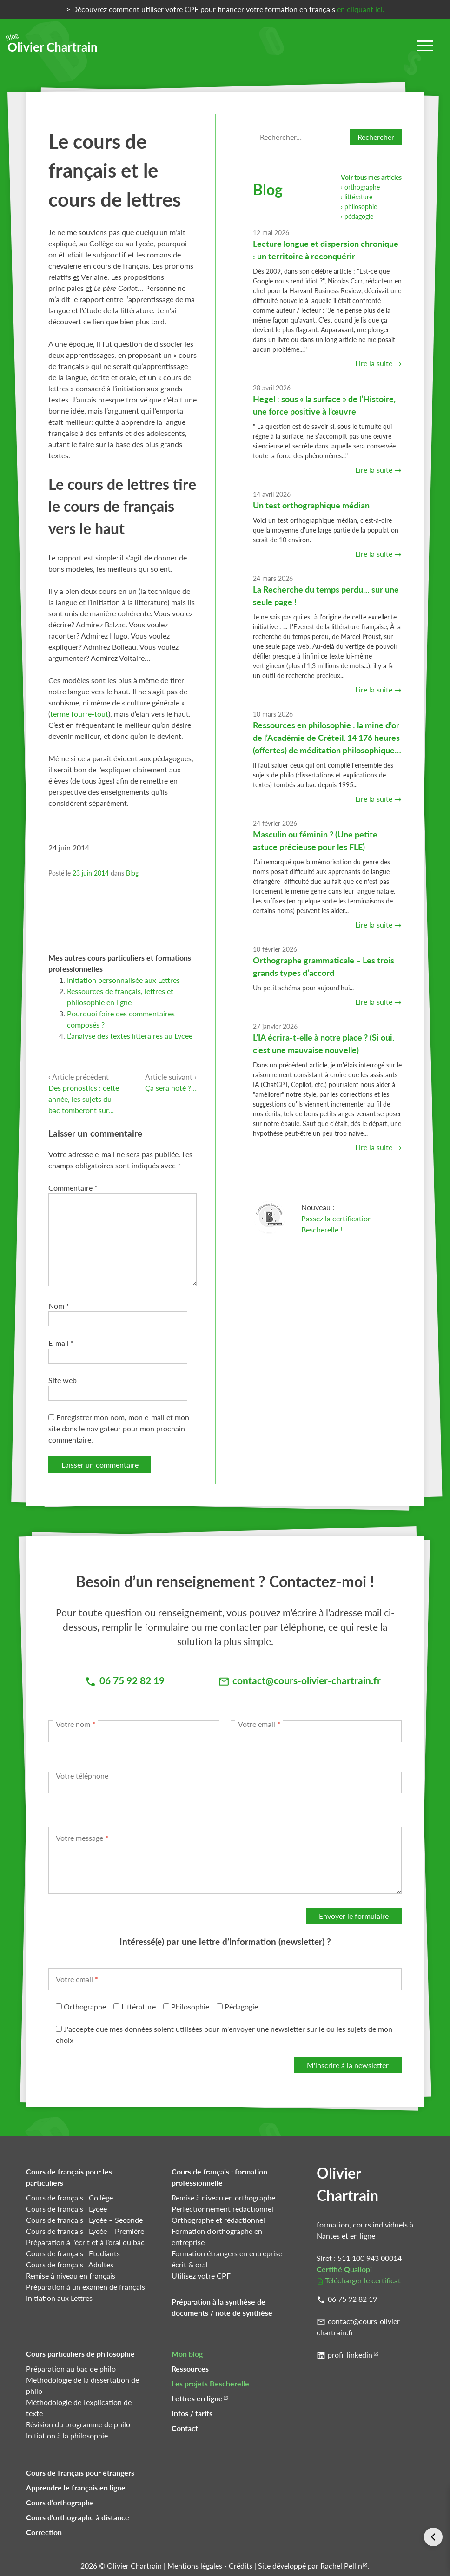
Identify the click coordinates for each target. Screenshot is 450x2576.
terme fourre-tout (79, 713)
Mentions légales (194, 2565)
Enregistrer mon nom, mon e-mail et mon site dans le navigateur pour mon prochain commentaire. (118, 1428)
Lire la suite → (378, 363)
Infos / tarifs (192, 2413)
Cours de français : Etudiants (73, 2253)
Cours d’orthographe (60, 2502)
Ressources (190, 2368)
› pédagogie (357, 216)
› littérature (356, 197)
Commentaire (73, 1187)
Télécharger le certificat (363, 2280)
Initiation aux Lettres (59, 2297)
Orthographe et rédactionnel (218, 2219)
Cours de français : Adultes (69, 2264)
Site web (62, 1380)
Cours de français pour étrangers (80, 2472)
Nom (58, 1305)
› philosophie (359, 207)
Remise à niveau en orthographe (223, 2197)
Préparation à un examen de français (85, 2286)
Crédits (240, 2565)
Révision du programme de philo (78, 2424)
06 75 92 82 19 (352, 2298)
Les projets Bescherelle (210, 2383)
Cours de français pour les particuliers (69, 2177)
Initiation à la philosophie (67, 2435)
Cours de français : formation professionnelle (219, 2177)
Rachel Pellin (341, 2565)
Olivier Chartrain (52, 44)
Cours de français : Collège (69, 2197)
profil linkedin (350, 2354)
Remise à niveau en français (70, 2275)
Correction (44, 2532)
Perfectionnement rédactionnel (222, 2208)
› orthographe (360, 187)
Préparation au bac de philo (71, 2368)
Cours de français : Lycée (66, 2208)
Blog (132, 873)
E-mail (61, 1342)
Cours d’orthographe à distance (77, 2517)
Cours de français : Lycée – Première (85, 2231)
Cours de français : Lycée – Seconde (84, 2219)
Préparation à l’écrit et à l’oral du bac (85, 2242)
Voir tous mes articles (371, 177)
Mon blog (187, 2353)
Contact (185, 2428)
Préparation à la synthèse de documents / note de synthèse (222, 2307)
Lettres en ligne (197, 2398)
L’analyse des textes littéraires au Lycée (129, 1035)
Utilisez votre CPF (201, 2275)
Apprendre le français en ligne (76, 2487)
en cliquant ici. (360, 9)
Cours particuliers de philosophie (80, 2353)
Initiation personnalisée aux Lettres (123, 979)
